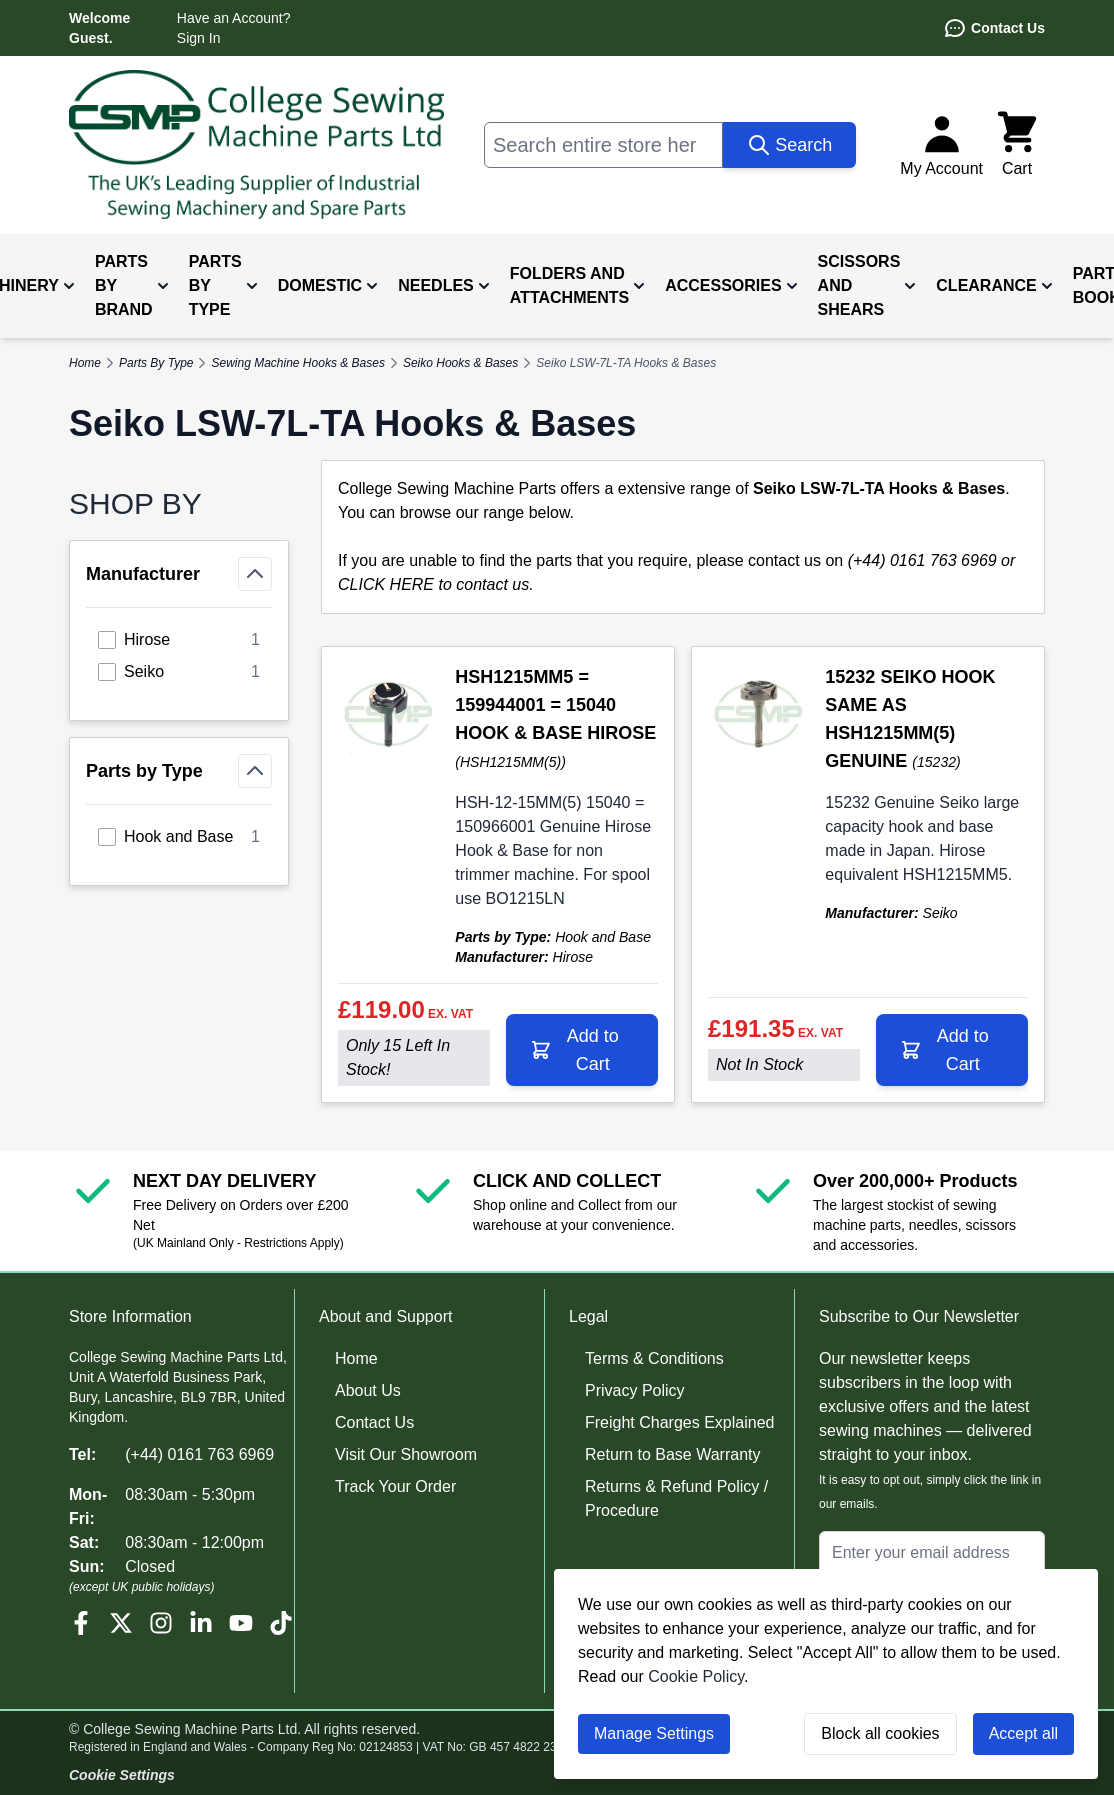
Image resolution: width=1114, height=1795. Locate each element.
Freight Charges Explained (679, 1422)
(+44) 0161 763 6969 (199, 1454)
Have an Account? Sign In (234, 28)
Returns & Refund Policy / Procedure (676, 1498)
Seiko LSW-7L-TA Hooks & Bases (626, 363)
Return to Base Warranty (672, 1454)
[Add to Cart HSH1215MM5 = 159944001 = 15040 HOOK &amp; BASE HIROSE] (582, 1050)
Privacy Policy (635, 1390)
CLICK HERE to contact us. (436, 584)
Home (356, 1358)
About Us (368, 1390)
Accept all (1023, 1733)
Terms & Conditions (654, 1358)
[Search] (789, 145)
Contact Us (994, 28)
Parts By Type (156, 363)
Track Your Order (395, 1486)
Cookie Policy (696, 1676)
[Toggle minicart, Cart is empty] (1017, 145)
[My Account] (941, 145)
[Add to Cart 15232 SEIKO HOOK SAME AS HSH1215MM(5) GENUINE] (952, 1050)
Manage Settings (654, 1733)
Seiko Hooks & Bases (460, 363)
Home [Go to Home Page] (85, 363)
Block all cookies (880, 1733)
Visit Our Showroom (406, 1454)
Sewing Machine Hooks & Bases (297, 363)
